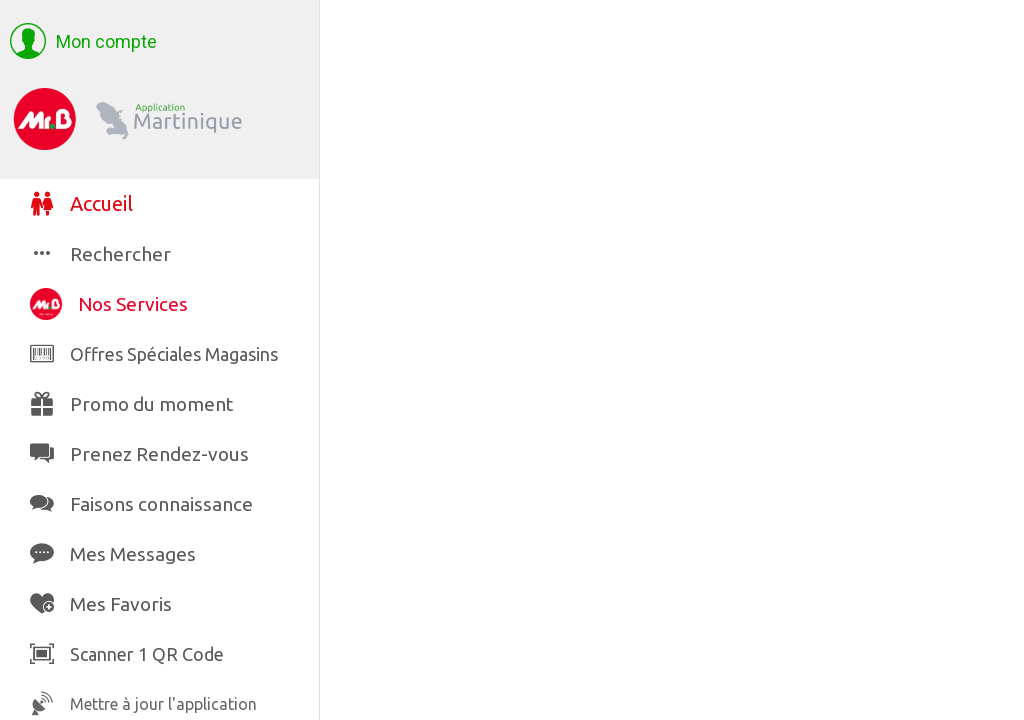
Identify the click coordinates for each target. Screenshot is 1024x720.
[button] (83, 42)
